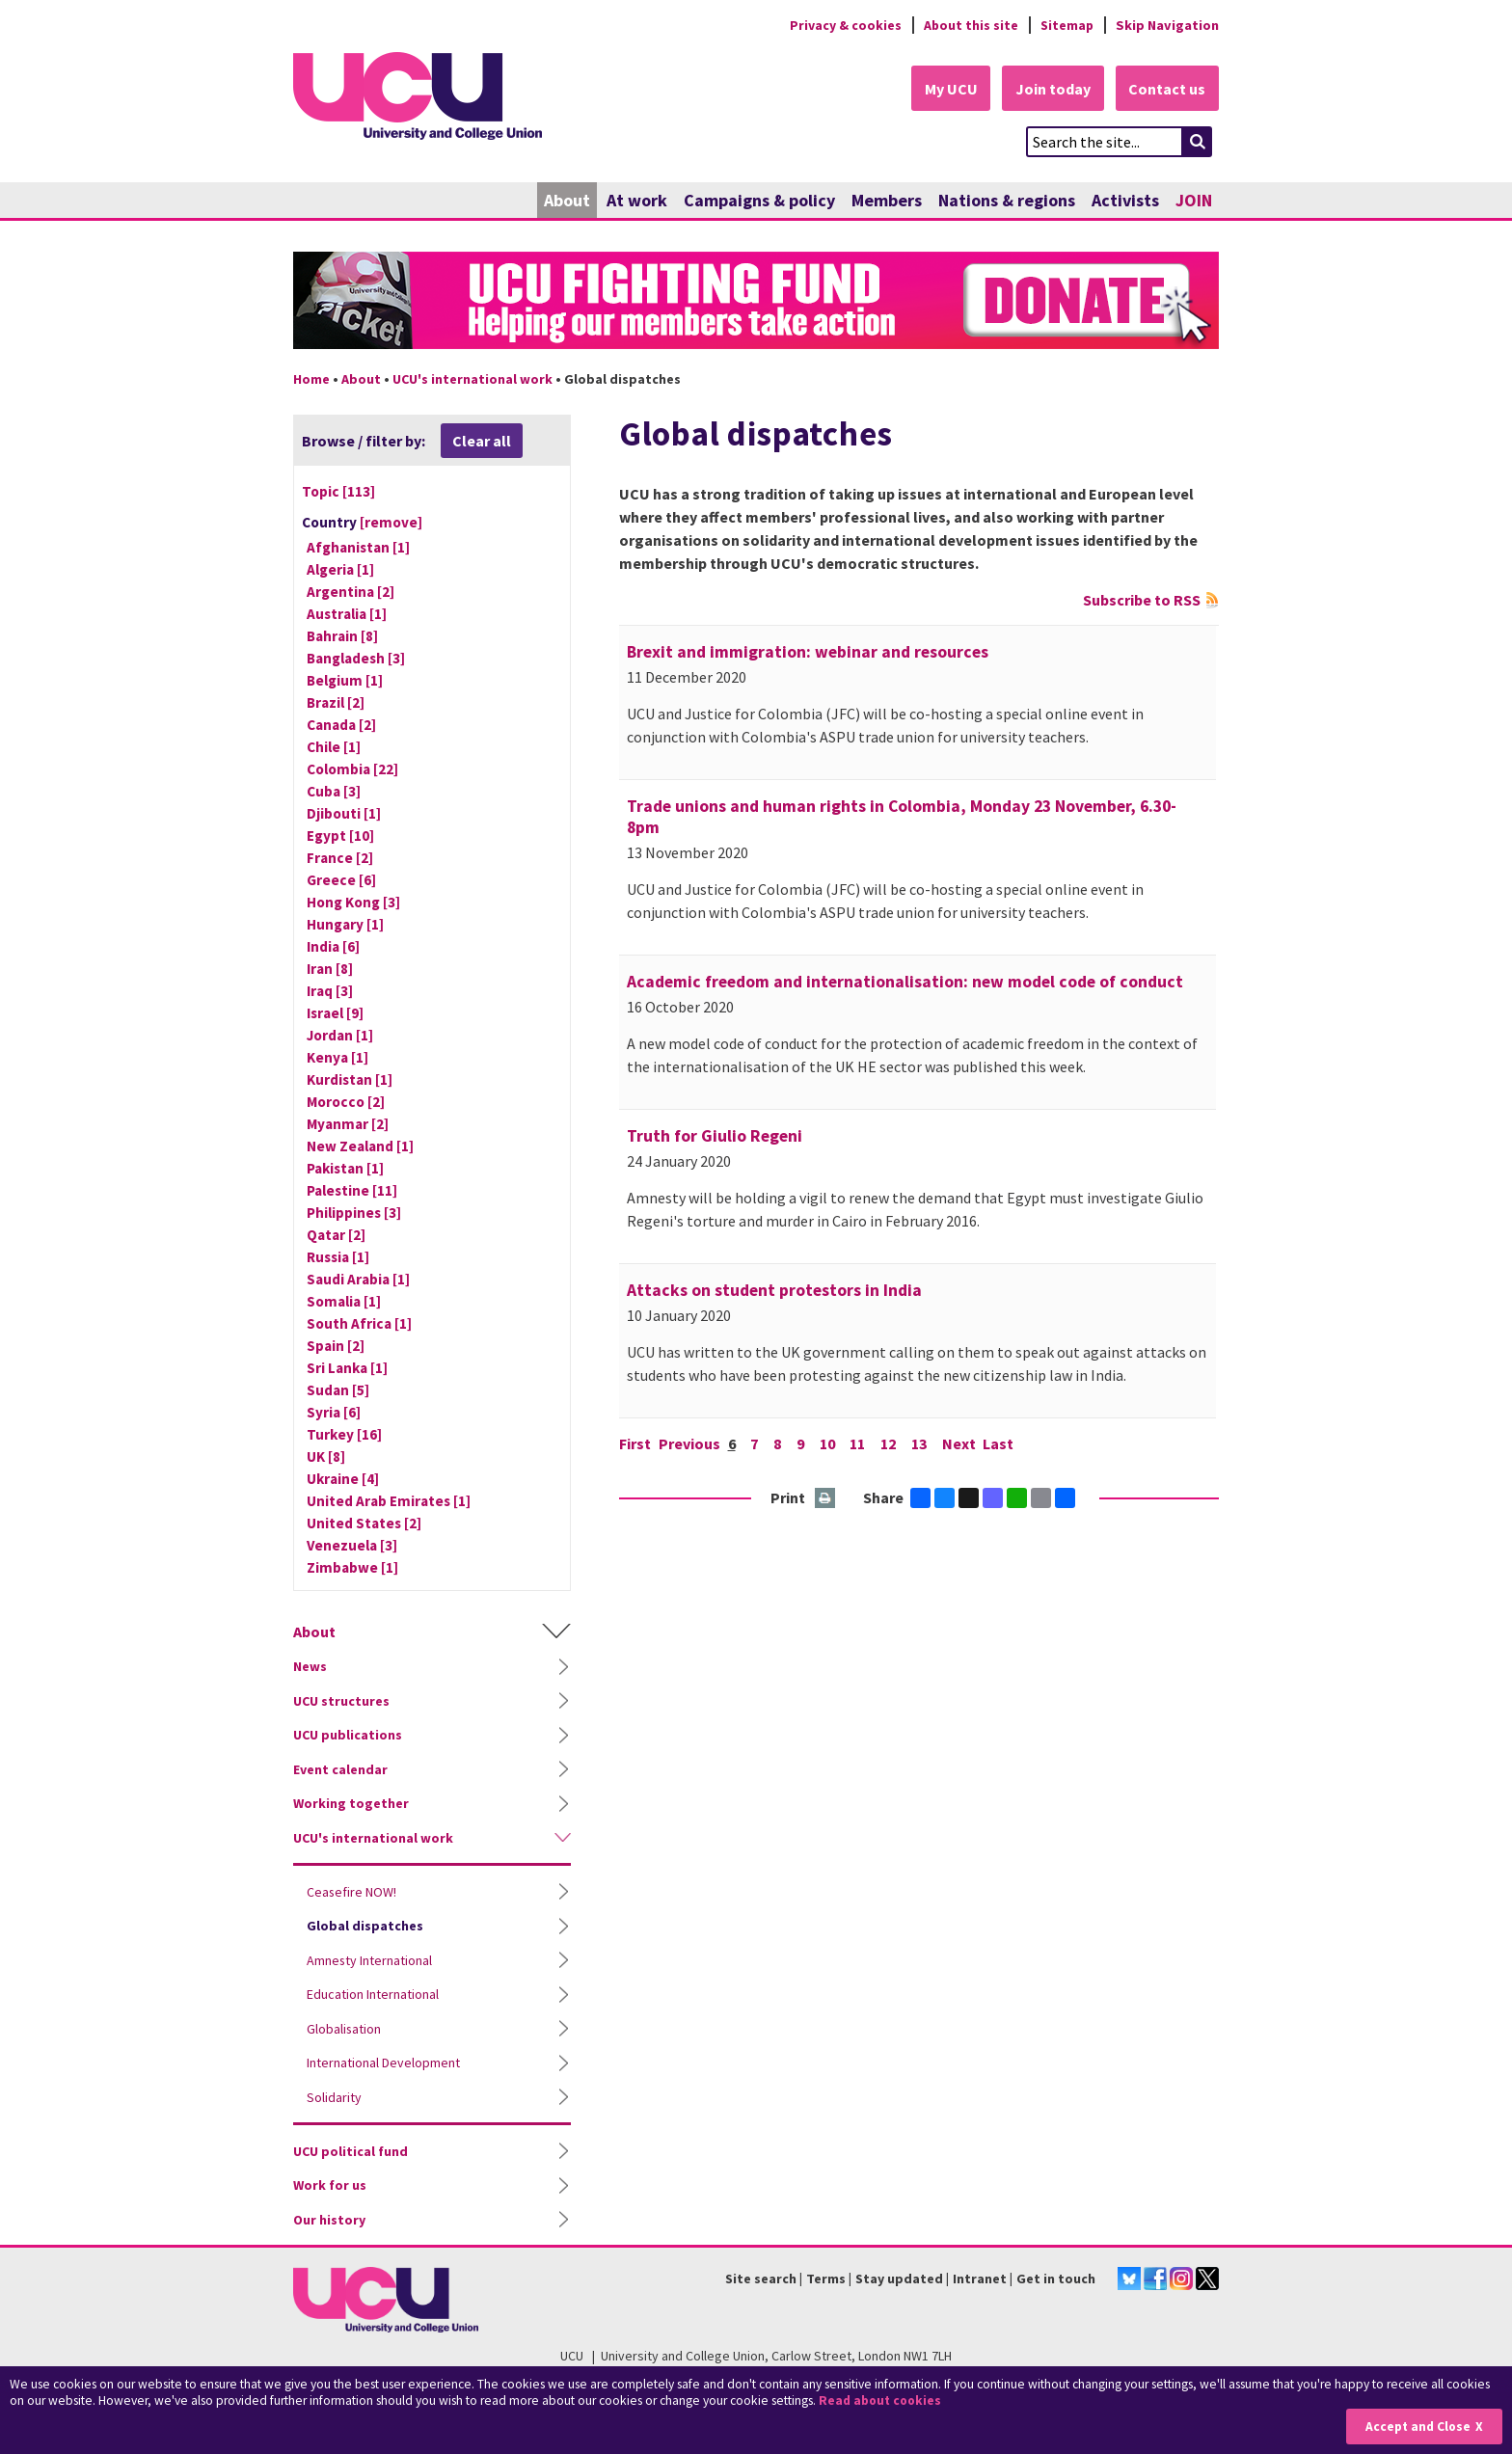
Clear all (481, 440)
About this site (968, 25)
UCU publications (347, 1735)
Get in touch (1055, 2278)
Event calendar (340, 1769)
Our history (329, 2219)
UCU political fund (350, 2151)
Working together (351, 1804)
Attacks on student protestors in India (774, 1290)
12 (890, 1443)
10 (828, 1443)
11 (859, 1443)
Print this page (826, 1499)
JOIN (1193, 200)
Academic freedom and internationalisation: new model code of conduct (905, 981)
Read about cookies (882, 2400)
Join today (1051, 88)
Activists (1125, 200)
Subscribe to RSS (1142, 599)
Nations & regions (1006, 200)
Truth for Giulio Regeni (714, 1135)
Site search (760, 2278)
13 (921, 1443)
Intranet (980, 2278)
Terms (826, 2278)
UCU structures (341, 1701)
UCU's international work (472, 379)
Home (311, 379)
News (310, 1667)
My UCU (947, 88)
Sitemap (1066, 25)
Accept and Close (1417, 2426)
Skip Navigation (1167, 25)
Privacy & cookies (842, 25)
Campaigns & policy (759, 200)
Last (1001, 1443)
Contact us (1166, 88)
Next (961, 1443)
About (567, 200)
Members (886, 200)
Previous (689, 1443)
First (635, 1443)
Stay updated (899, 2278)
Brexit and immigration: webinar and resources (807, 651)
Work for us (329, 2186)
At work (637, 200)
